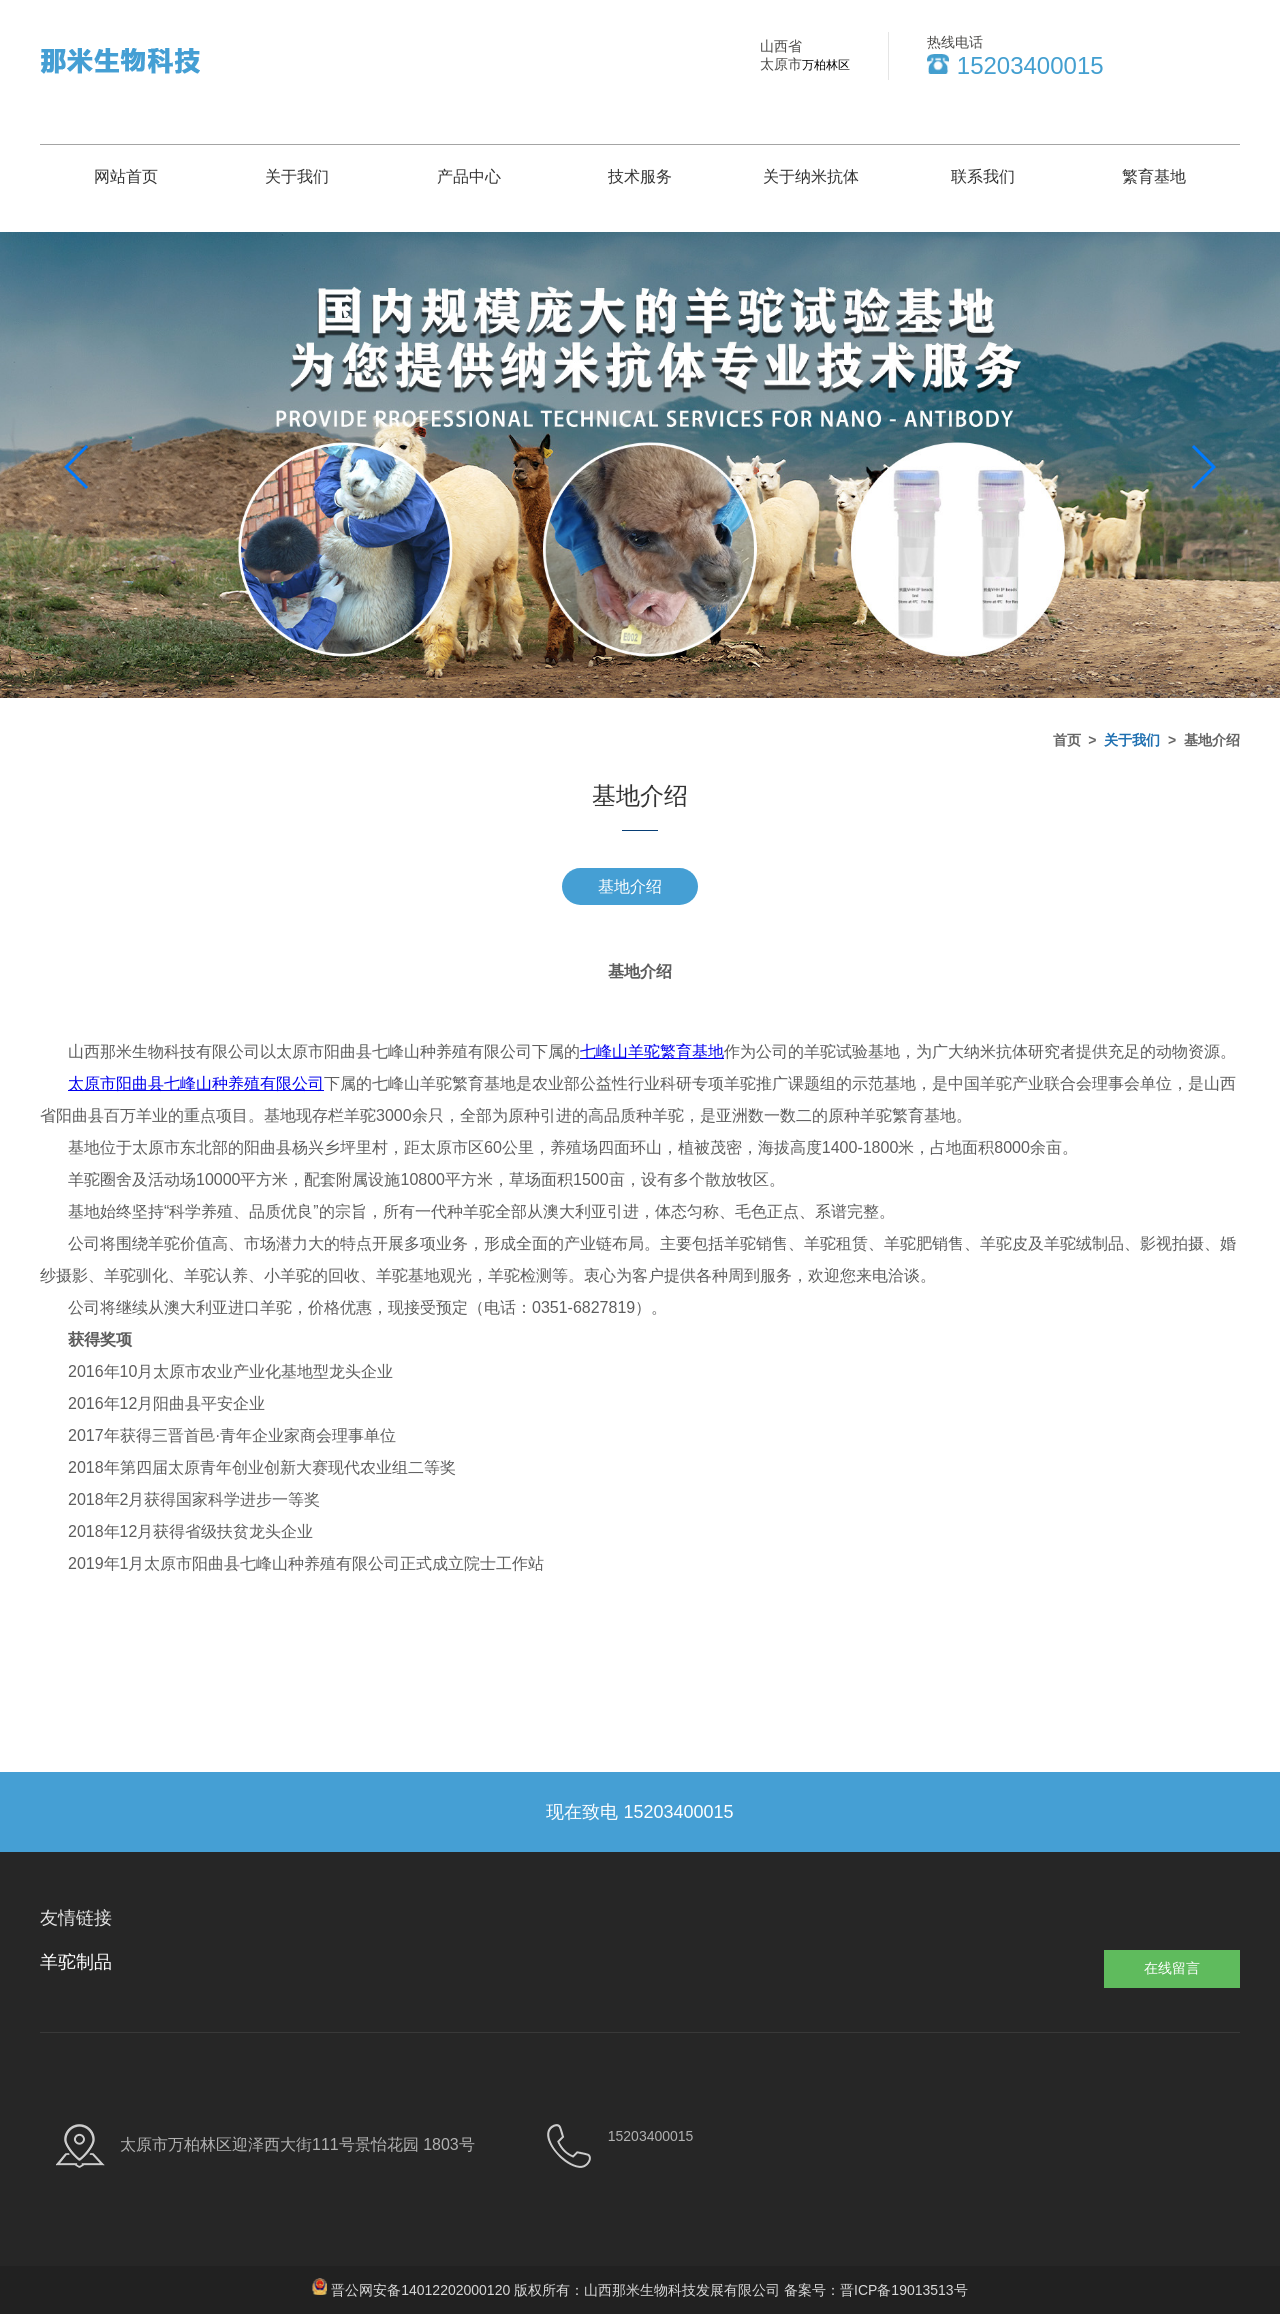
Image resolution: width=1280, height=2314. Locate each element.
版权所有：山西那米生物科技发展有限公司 (649, 2290)
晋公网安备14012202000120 (420, 2290)
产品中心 (469, 176)
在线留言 (1172, 1968)
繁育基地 (1154, 176)
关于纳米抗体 (811, 176)
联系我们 (983, 176)
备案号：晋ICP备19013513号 (876, 2290)
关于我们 (297, 176)
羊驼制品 (76, 1962)
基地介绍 (630, 886)
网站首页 (126, 176)
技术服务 (640, 176)
